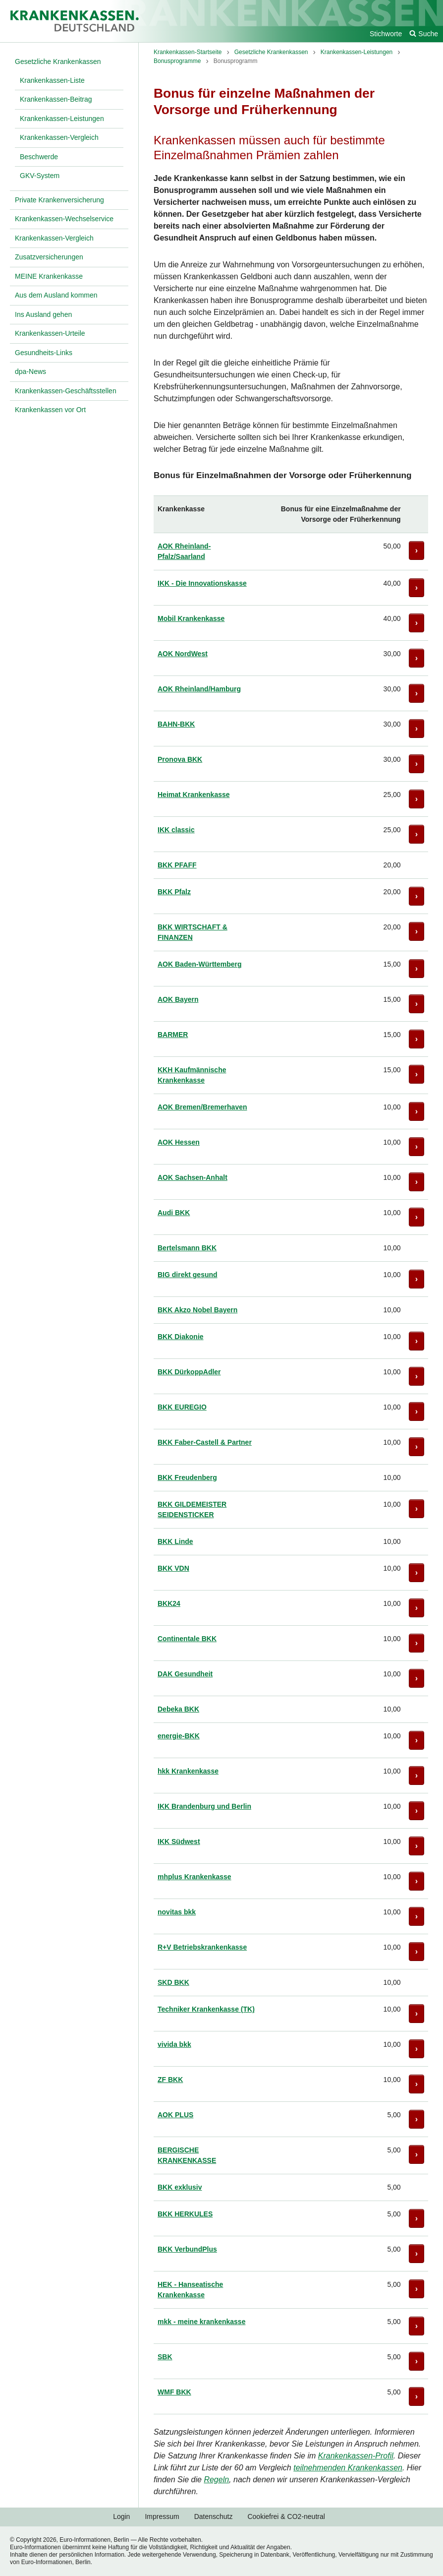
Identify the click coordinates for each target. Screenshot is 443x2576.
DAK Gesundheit (185, 1674)
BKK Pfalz (174, 892)
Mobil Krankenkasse (191, 618)
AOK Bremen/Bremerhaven (202, 1107)
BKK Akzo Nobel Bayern (197, 1310)
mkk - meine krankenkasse (201, 2322)
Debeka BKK (178, 1709)
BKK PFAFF (177, 865)
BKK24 (169, 1603)
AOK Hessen (179, 1142)
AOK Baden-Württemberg (200, 964)
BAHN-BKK (176, 724)
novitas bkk (177, 1912)
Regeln (216, 2479)
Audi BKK (174, 1213)
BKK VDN (173, 1568)
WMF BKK (174, 2392)
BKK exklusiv (180, 2187)
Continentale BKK (187, 1639)
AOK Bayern (178, 999)
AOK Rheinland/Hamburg (199, 689)
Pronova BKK (180, 759)
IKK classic (176, 830)
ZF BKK (170, 2080)
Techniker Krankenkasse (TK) (206, 2009)
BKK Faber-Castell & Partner (205, 1442)
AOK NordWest (183, 654)
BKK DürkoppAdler (189, 1372)
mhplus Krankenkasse (194, 1877)
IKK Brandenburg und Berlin (204, 1806)
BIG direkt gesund (188, 1275)
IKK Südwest (179, 1841)
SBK (165, 2357)
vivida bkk (174, 2044)
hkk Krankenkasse (188, 1771)
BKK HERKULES (185, 2214)
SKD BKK (173, 1982)
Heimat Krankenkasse (194, 794)
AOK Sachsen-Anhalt (192, 1177)
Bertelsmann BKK (187, 1248)
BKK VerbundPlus (187, 2249)
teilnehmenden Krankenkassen (347, 2467)
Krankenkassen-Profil (355, 2456)
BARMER (173, 1035)
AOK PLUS (175, 2115)
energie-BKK (179, 1736)
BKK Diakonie (181, 1337)
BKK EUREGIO (182, 1407)
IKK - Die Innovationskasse (202, 583)
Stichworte (386, 34)
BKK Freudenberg (187, 1477)
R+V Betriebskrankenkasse (202, 1947)
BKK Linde (175, 1541)
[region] (291, 1454)
